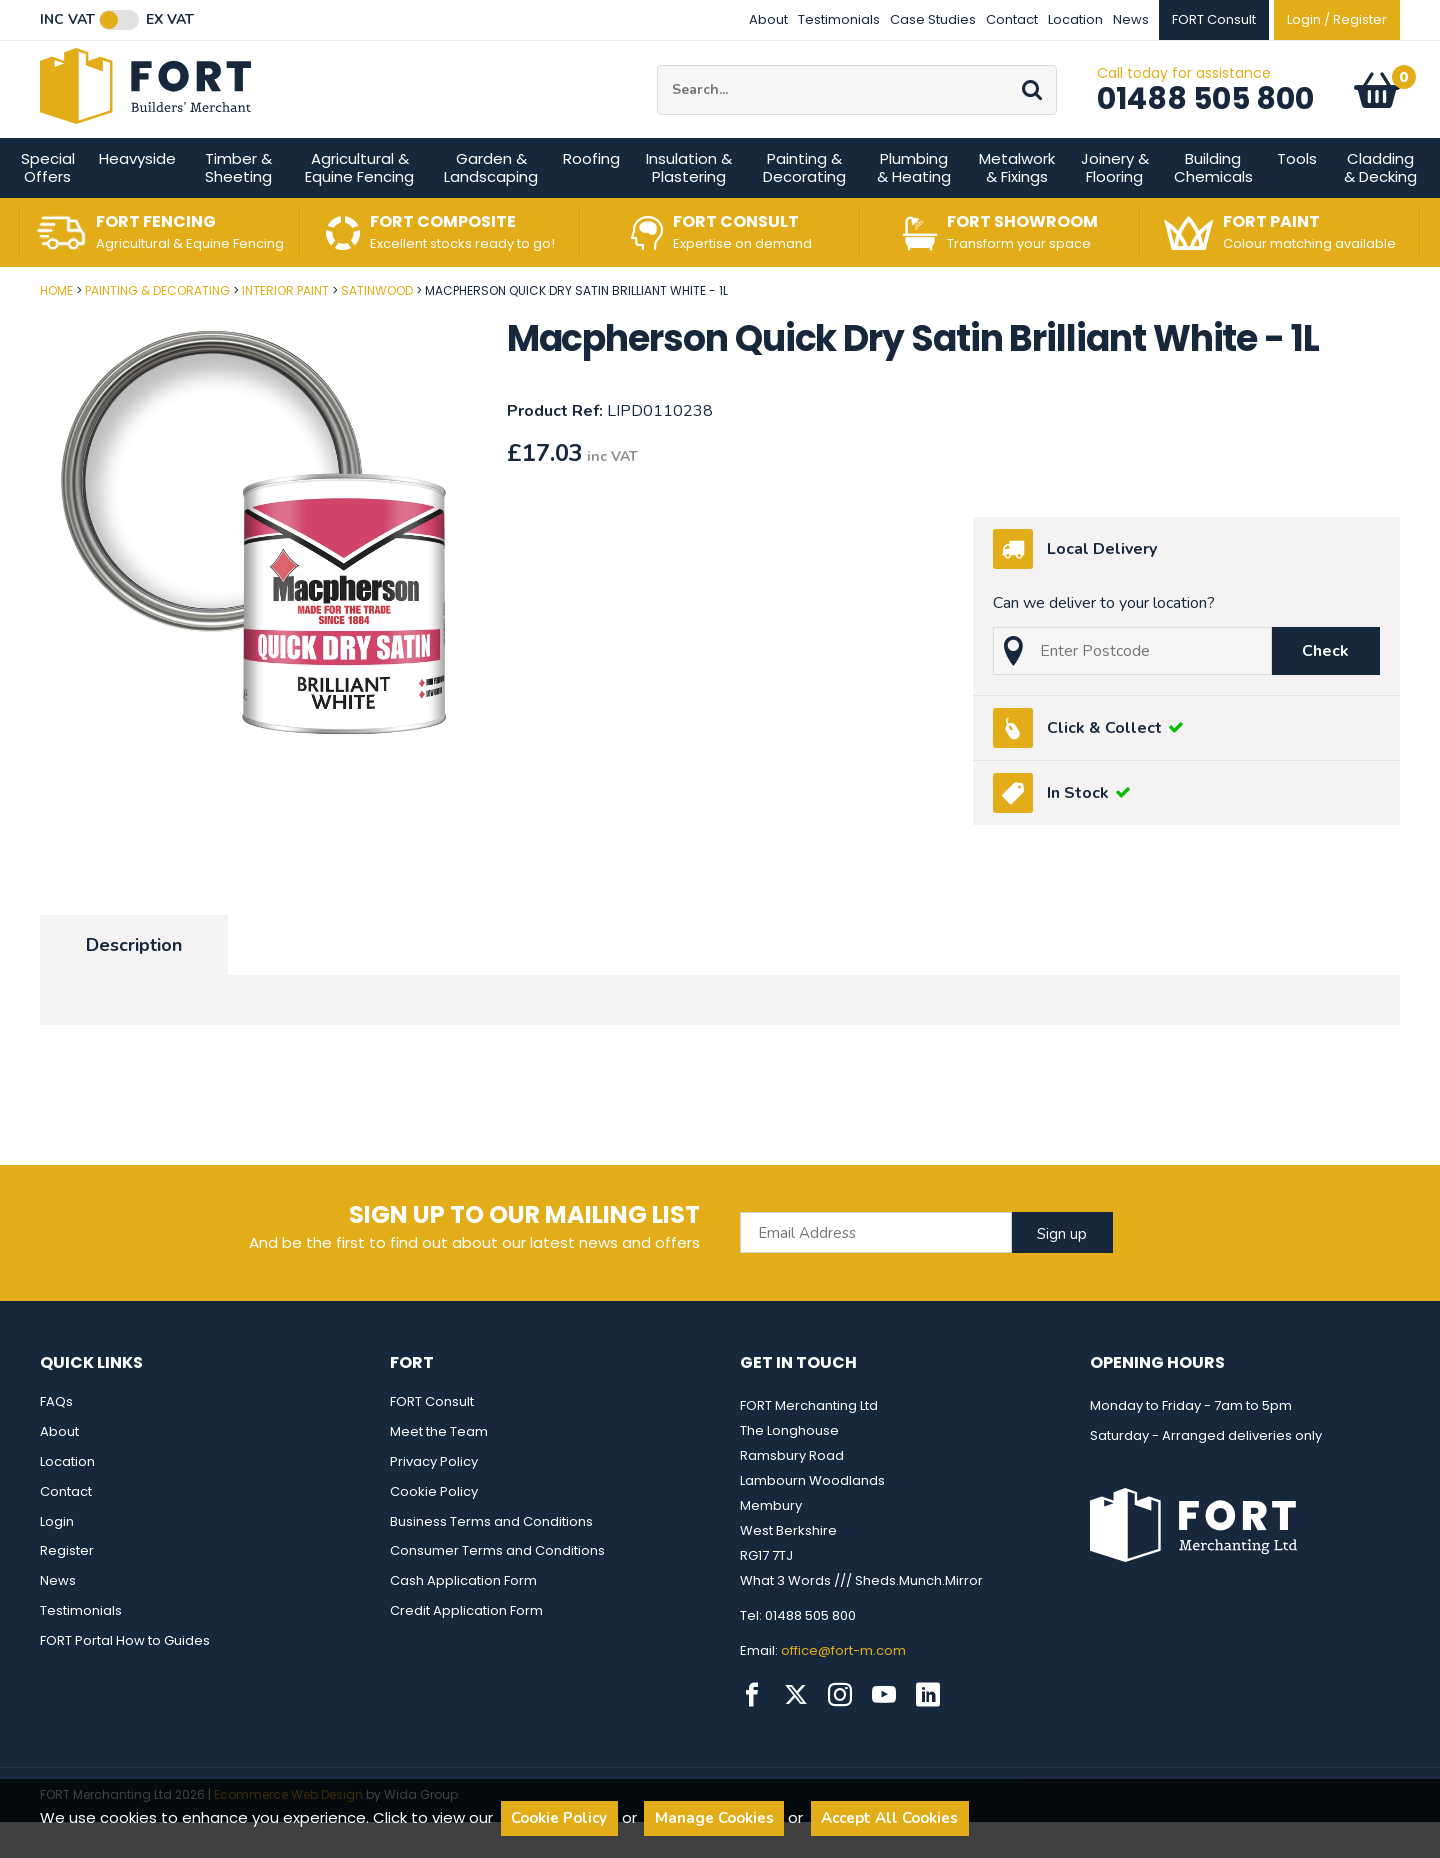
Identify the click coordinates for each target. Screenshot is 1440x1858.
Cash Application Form (463, 1617)
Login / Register (1337, 19)
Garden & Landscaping (491, 204)
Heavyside (137, 195)
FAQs (56, 1437)
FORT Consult (432, 1437)
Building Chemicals (1213, 204)
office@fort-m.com (843, 1686)
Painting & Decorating (804, 204)
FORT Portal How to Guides (125, 1677)
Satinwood (377, 327)
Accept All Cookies (889, 1818)
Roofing (591, 195)
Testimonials (839, 19)
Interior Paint (285, 327)
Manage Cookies (714, 1818)
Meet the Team (439, 1467)
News (1131, 19)
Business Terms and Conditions (491, 1557)
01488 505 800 (1205, 117)
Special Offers (48, 204)
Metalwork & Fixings (1017, 204)
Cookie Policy (434, 1527)
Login (57, 1557)
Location (1075, 19)
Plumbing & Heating (914, 204)
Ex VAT (170, 20)
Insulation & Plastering (689, 204)
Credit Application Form (466, 1647)
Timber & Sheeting (238, 204)
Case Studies (933, 19)
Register (67, 1587)
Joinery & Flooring (1115, 204)
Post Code (0, 320)
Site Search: (657, 83)
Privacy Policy (434, 1497)
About (768, 19)
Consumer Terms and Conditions (497, 1587)
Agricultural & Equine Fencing (359, 204)
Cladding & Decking (1380, 204)
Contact (1012, 19)
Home (56, 327)
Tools (1297, 195)
